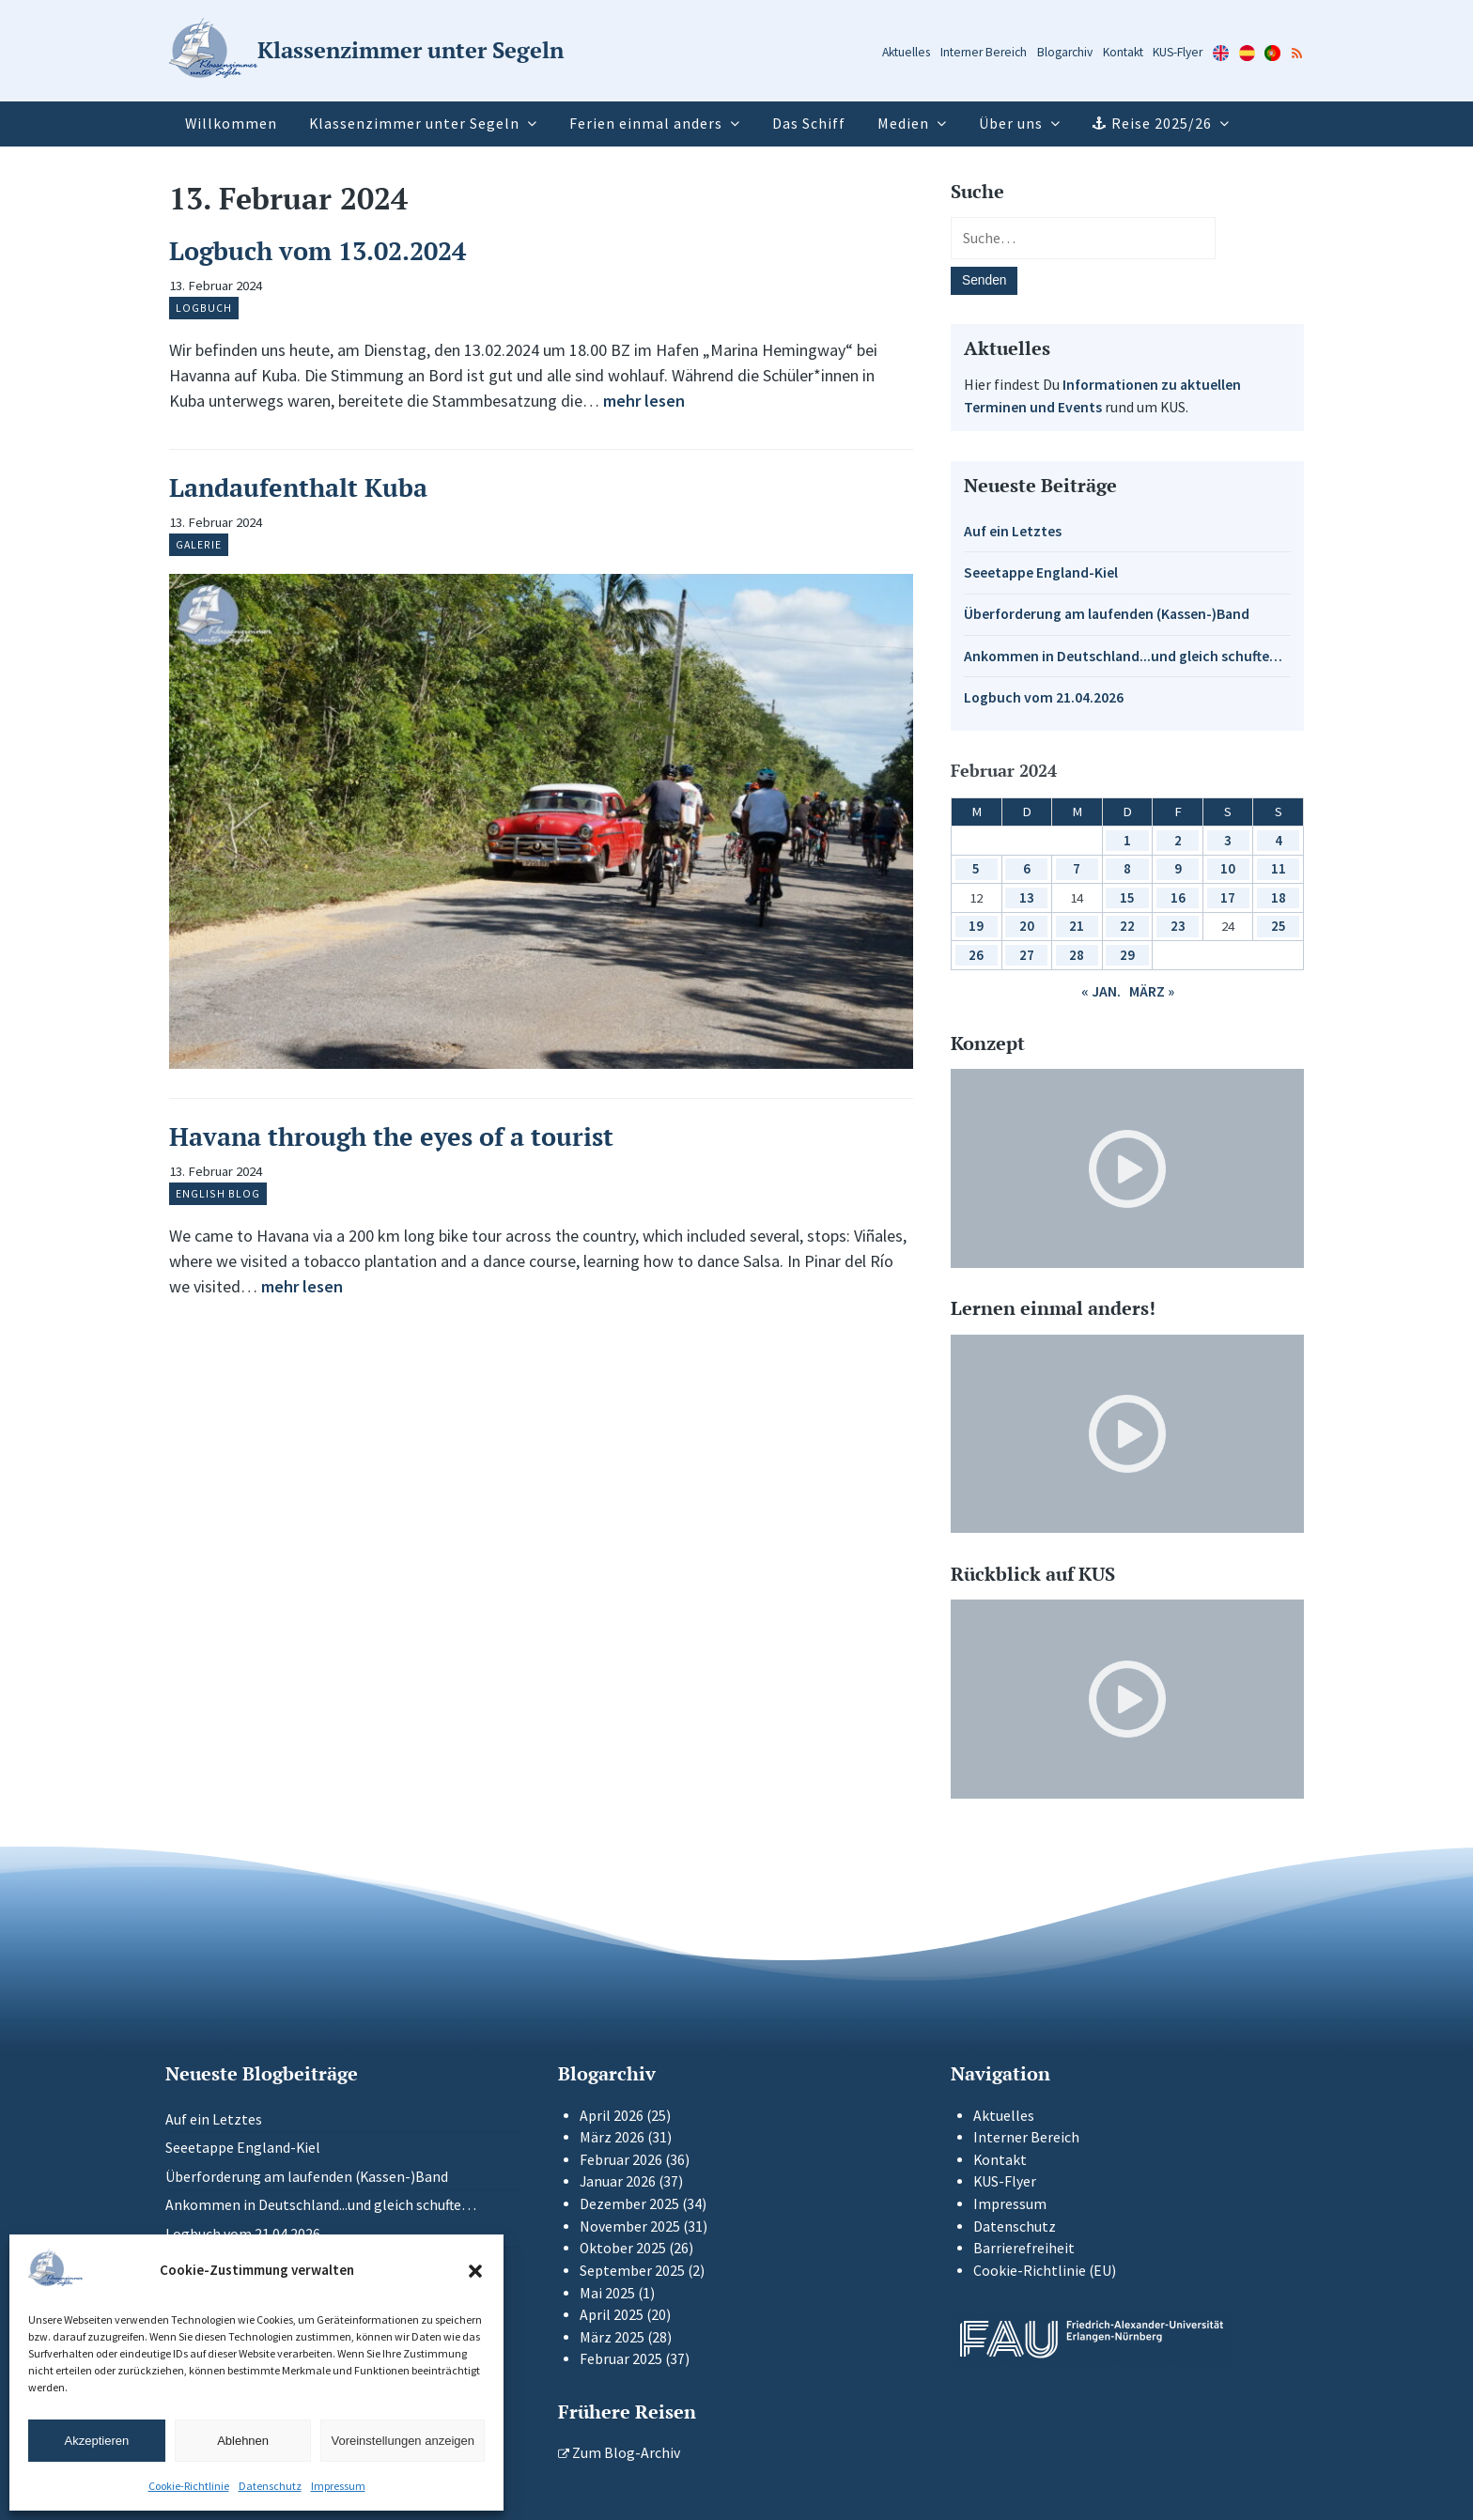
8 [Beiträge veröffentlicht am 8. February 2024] (1127, 868)
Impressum (338, 2486)
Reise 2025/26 (1161, 123)
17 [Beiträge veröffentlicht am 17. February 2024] (1227, 897)
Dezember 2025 (629, 2204)
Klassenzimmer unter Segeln (414, 123)
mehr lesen (644, 400)
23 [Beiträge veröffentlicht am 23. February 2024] (1178, 926)
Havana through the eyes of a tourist (391, 1136)
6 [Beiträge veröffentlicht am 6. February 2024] (1027, 868)
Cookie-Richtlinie (188, 2486)
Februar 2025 (621, 2359)
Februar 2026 (621, 2160)
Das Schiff (808, 123)
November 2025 (630, 2226)
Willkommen (231, 123)
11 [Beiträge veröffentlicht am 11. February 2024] (1278, 868)
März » (1151, 991)
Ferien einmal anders (645, 123)
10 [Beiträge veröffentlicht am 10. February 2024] (1227, 868)
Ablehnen (243, 2441)
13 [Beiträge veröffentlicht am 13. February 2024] (1026, 897)
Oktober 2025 (623, 2248)
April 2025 (611, 2315)
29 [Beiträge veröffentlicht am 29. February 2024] (1127, 955)
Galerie (199, 544)
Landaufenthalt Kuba (298, 487)
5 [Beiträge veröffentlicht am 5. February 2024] (976, 868)
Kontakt (1123, 52)
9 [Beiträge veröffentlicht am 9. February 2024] (1178, 868)
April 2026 (611, 2116)
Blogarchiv (1065, 52)
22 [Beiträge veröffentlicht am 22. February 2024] (1127, 926)
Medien (903, 123)
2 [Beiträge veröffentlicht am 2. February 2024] (1178, 840)
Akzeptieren (97, 2441)
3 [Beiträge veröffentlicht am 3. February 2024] (1228, 840)
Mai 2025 (607, 2293)
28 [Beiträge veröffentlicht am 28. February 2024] (1076, 955)
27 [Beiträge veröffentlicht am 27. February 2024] (1026, 955)
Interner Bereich (983, 52)
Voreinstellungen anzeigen (402, 2441)
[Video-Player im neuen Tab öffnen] (1127, 1168)
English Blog (218, 1193)
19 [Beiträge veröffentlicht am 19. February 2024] (976, 926)
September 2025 (632, 2271)
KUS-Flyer (1177, 52)
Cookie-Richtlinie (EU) (1044, 2271)
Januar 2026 (618, 2181)
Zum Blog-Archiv (619, 2453)
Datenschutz (270, 2486)
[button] (475, 2271)
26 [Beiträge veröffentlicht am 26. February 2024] (976, 955)
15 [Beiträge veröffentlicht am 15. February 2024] (1127, 897)
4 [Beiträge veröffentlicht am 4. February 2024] (1278, 840)
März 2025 (612, 2337)
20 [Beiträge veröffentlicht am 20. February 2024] (1026, 926)
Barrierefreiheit (1024, 2248)
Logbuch (204, 308)
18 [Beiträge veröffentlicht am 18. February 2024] (1278, 897)
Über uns (1011, 123)
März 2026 (612, 2137)
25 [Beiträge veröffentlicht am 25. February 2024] (1278, 926)
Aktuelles (906, 52)
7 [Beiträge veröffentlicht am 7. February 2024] (1076, 868)
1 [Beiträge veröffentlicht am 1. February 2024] (1127, 840)
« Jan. (1101, 991)
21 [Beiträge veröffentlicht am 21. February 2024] (1076, 926)
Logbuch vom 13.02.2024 (317, 251)
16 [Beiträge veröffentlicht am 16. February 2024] (1178, 897)
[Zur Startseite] (366, 51)
